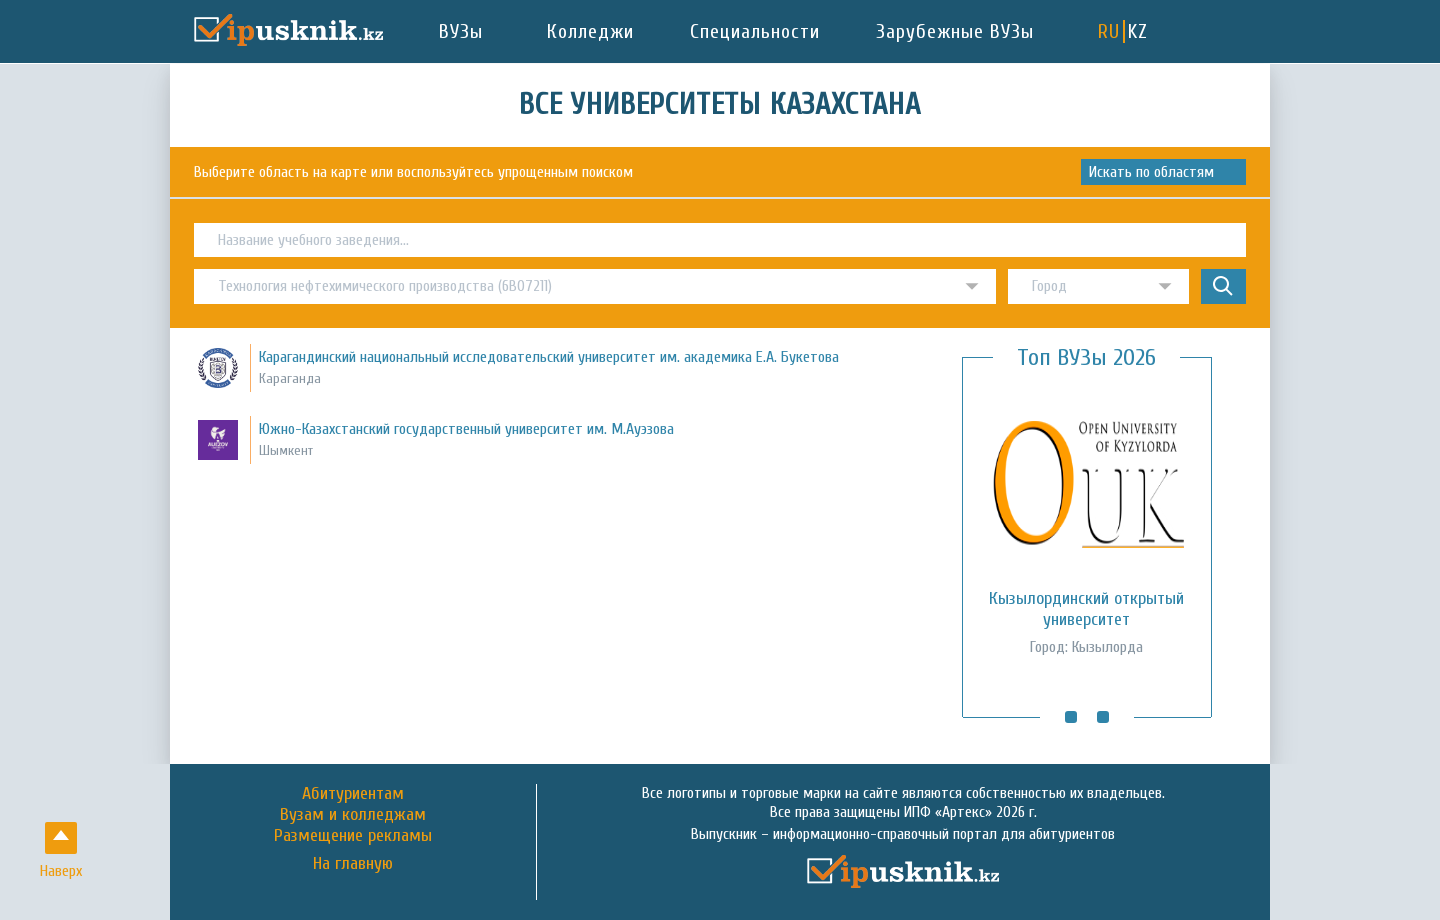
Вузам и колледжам (353, 814)
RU (1109, 31)
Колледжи (590, 31)
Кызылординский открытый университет (1086, 609)
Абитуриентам (353, 793)
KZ (1138, 31)
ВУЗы (461, 31)
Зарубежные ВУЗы (955, 31)
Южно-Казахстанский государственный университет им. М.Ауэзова (466, 429)
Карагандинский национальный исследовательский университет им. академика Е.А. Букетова (549, 357)
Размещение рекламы (353, 835)
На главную (353, 864)
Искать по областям (1151, 172)
